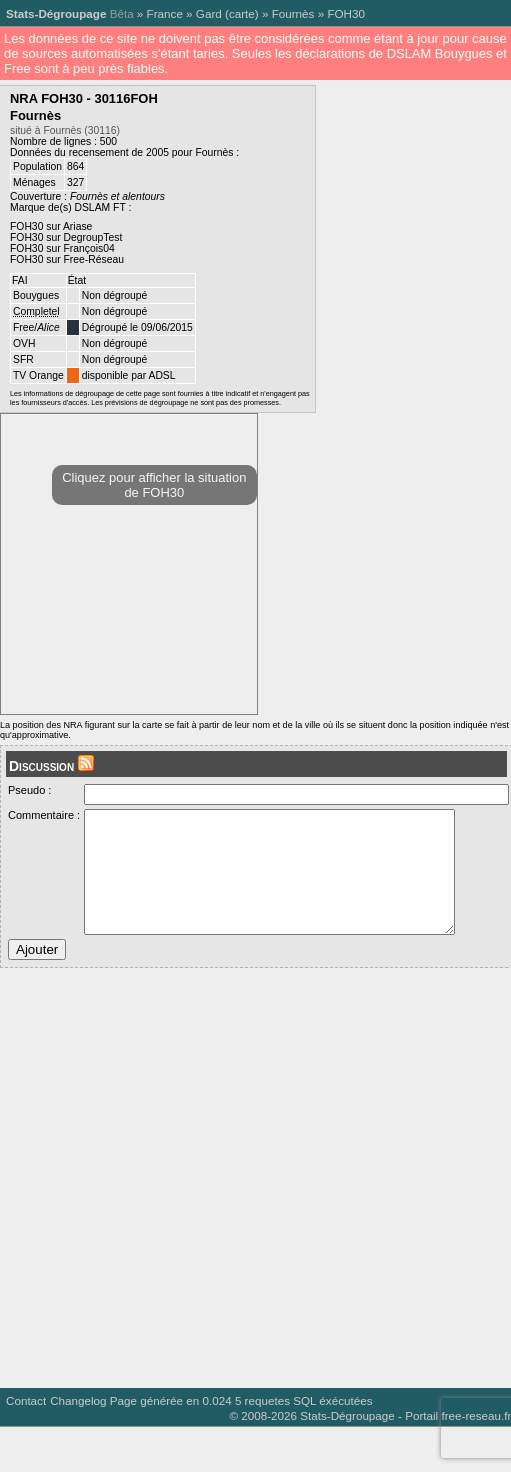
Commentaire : (44, 815)
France (165, 13)
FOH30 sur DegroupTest (66, 237)
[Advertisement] (187, 1200)
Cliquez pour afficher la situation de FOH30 (154, 485)
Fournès (293, 13)
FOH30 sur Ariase (51, 226)
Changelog (78, 1430)
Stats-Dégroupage (56, 13)
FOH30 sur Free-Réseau (67, 259)
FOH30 (346, 13)
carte (242, 13)
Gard (209, 13)
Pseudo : (29, 790)
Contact (26, 1430)
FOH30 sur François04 (62, 248)
